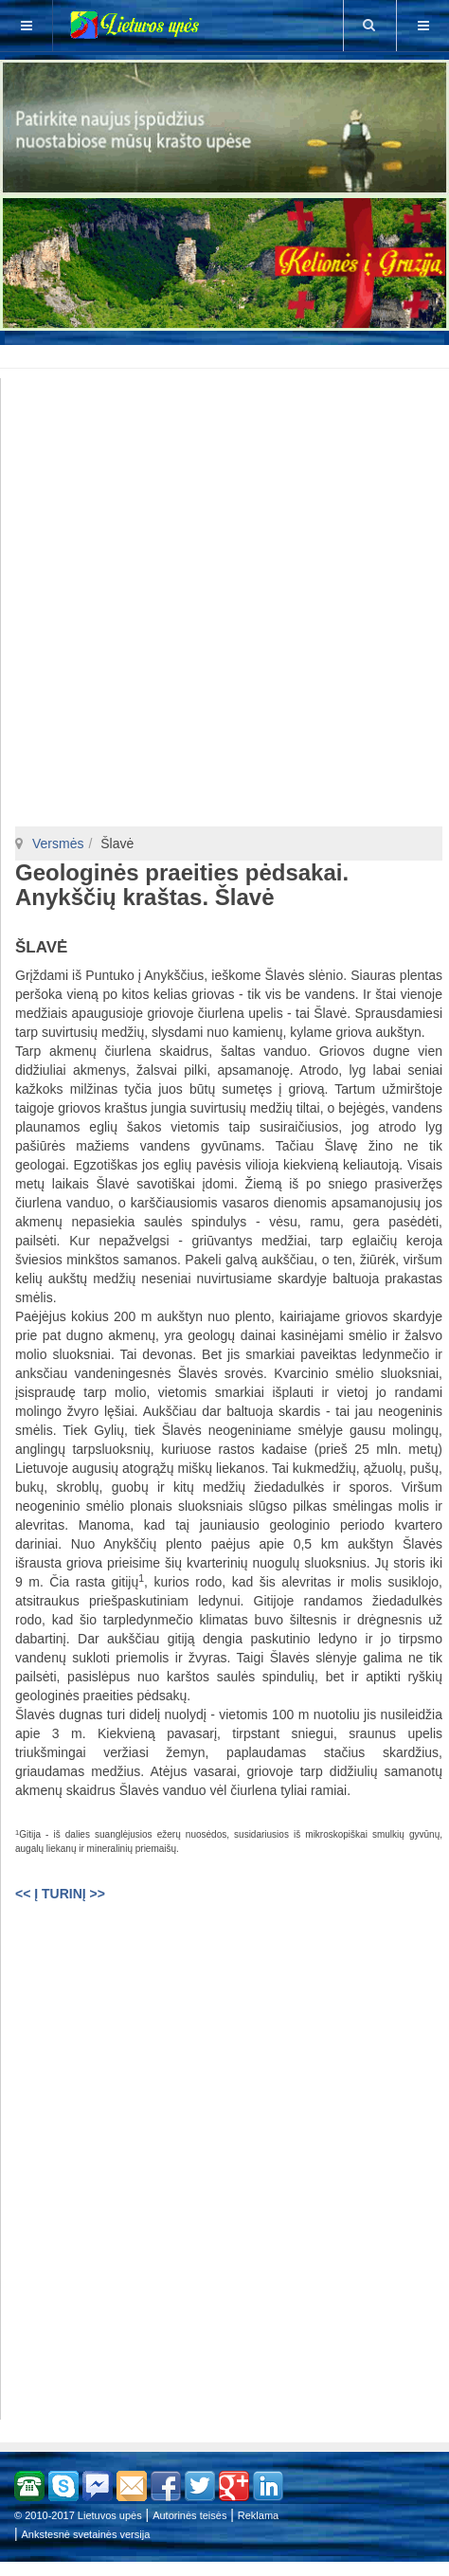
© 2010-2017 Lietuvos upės (78, 2515)
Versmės (57, 843)
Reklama (258, 2515)
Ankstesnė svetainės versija (86, 2534)
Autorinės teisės (189, 2515)
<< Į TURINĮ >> (60, 1893)
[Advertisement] (228, 353)
